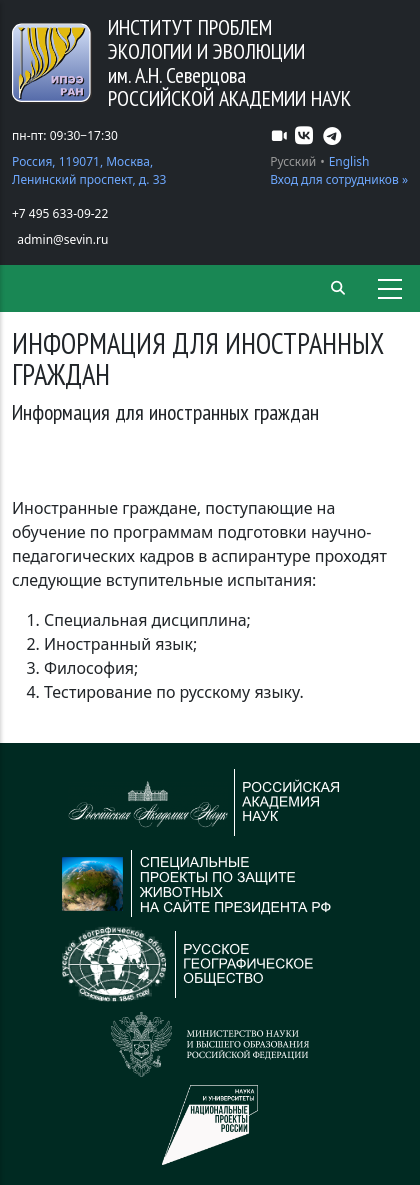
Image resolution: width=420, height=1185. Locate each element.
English (349, 161)
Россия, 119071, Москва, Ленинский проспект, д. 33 (89, 170)
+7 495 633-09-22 (60, 213)
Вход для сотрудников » (339, 179)
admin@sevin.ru (62, 239)
